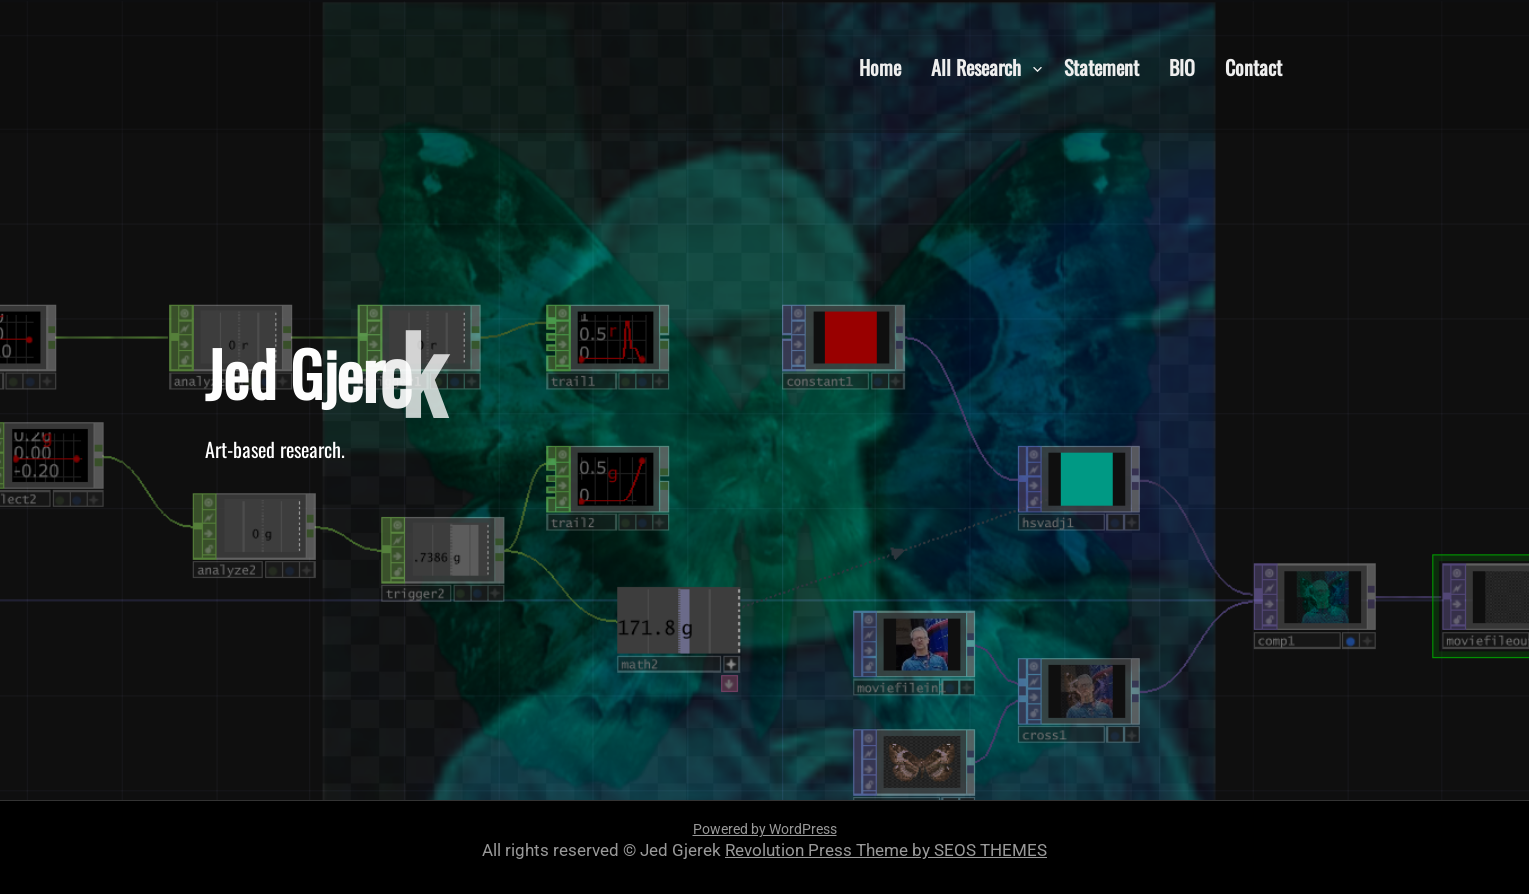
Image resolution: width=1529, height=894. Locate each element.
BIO (1182, 66)
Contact (1253, 66)
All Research (976, 66)
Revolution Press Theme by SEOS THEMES (886, 850)
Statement (1101, 66)
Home (880, 66)
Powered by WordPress (765, 829)
